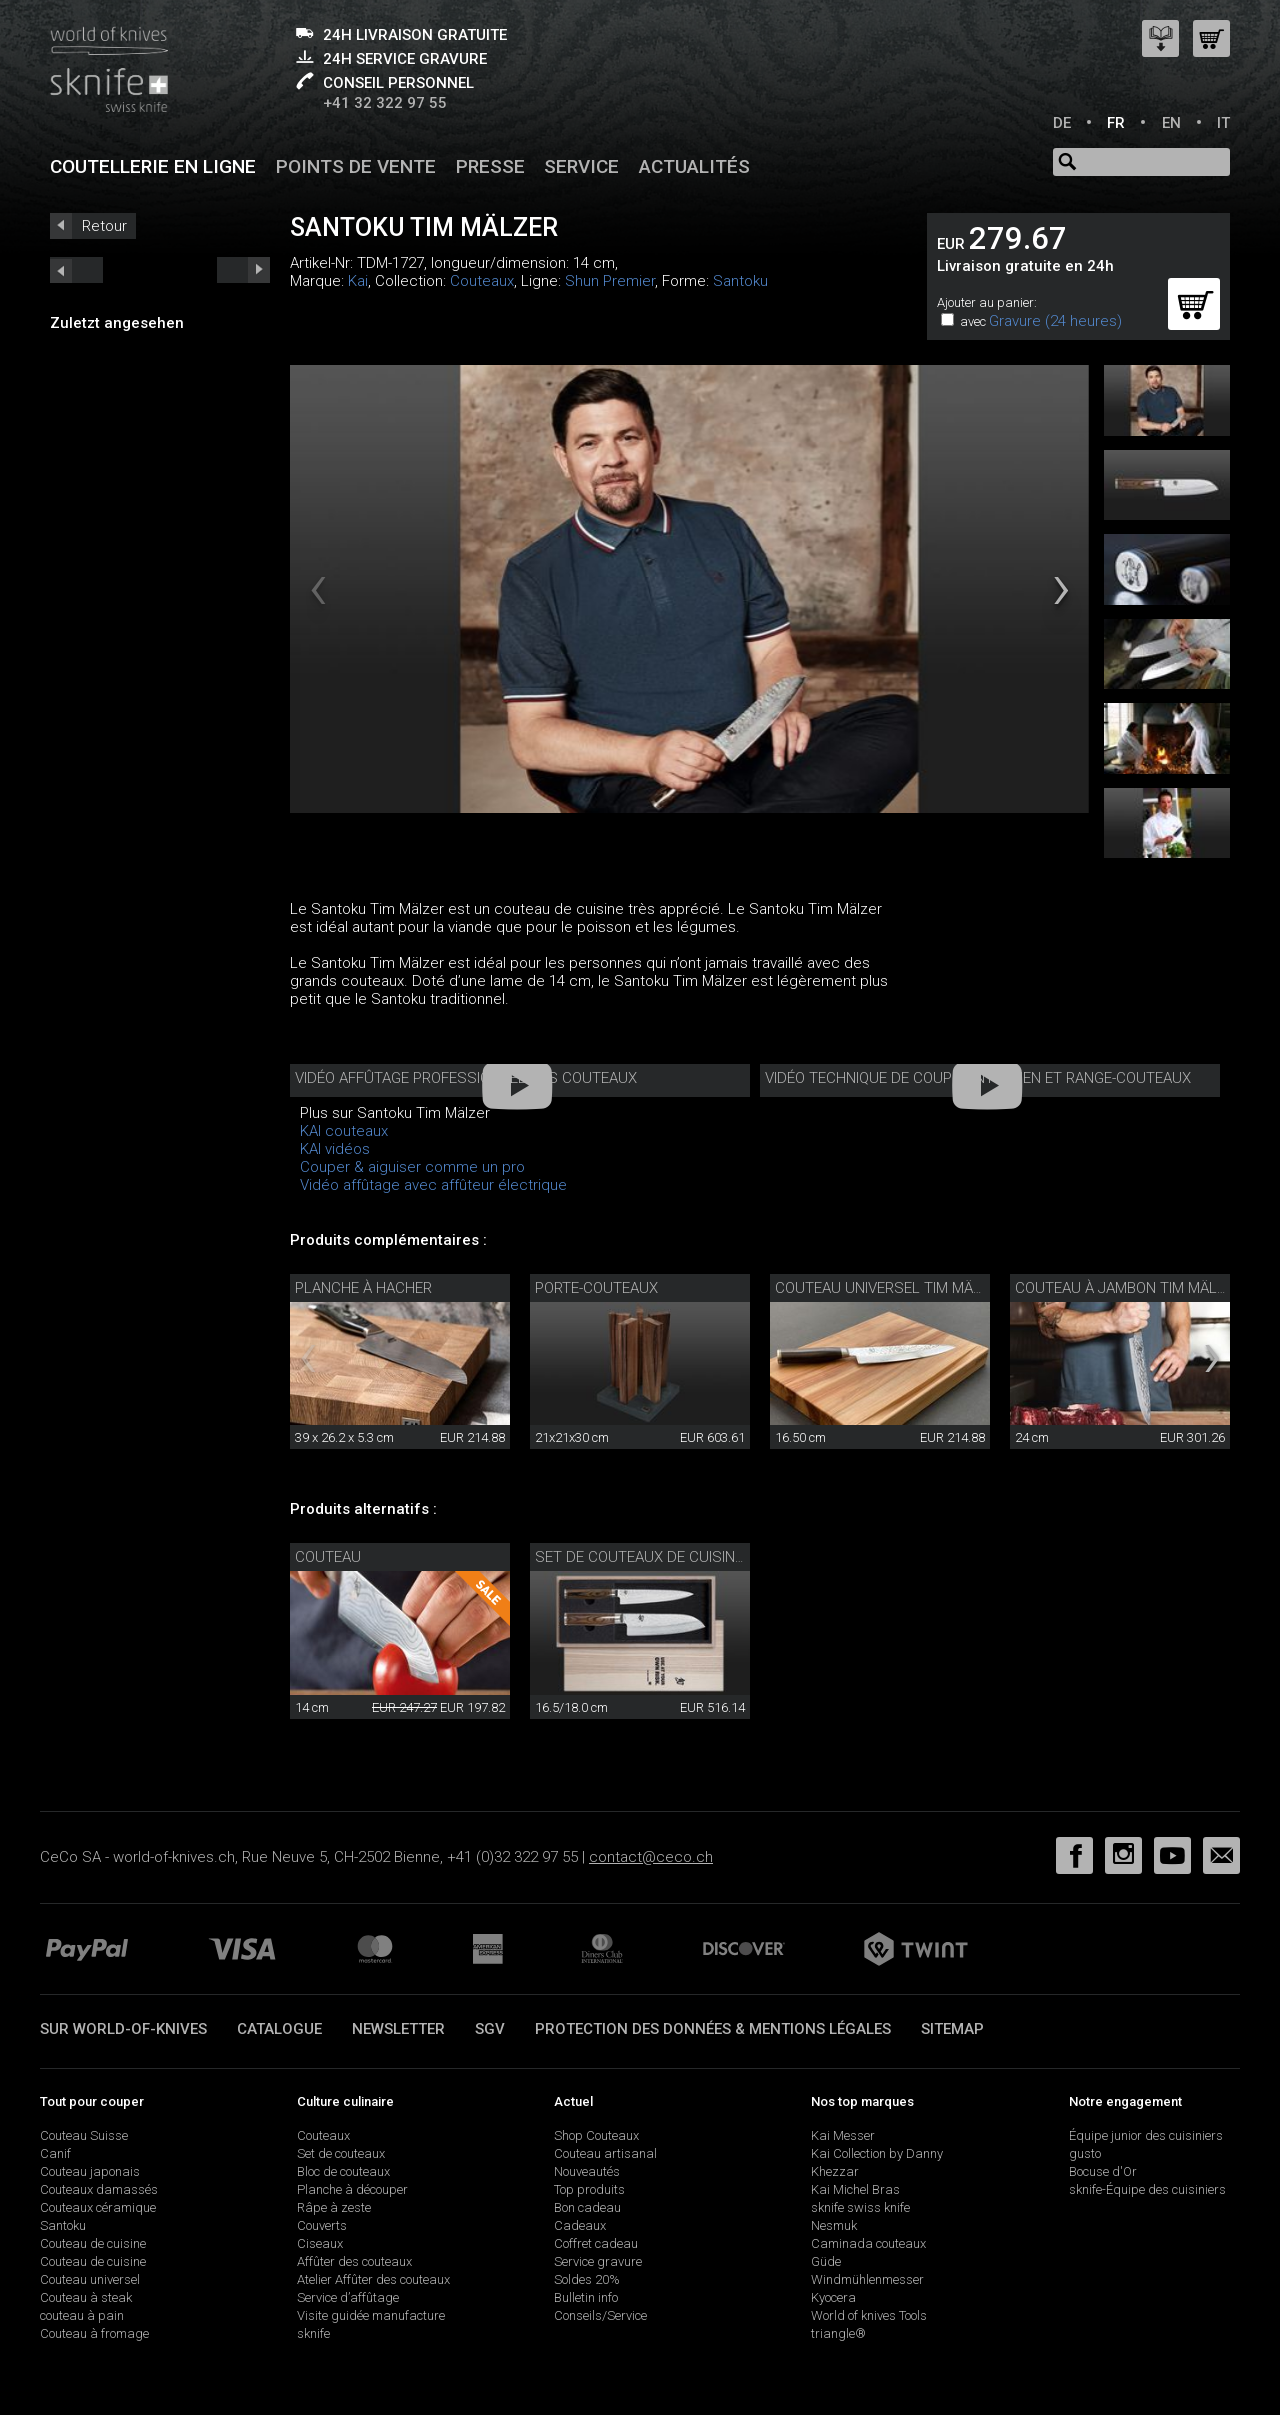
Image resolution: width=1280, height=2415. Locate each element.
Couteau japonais (90, 2171)
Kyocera (833, 2297)
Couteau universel (90, 2279)
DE (1062, 123)
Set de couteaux (341, 2153)
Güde (826, 2261)
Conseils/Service (600, 2315)
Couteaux (482, 281)
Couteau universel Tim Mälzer (891, 1288)
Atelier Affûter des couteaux (373, 2279)
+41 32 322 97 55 (385, 103)
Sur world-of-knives (123, 2029)
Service (581, 166)
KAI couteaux (344, 1131)
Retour (104, 226)
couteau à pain (82, 2315)
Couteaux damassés (99, 2189)
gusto (1085, 2153)
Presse (490, 166)
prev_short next (243, 270)
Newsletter (398, 2029)
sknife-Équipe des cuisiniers (1147, 2189)
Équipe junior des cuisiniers (1146, 2135)
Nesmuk (834, 2225)
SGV (490, 2029)
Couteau (328, 1557)
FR (1116, 123)
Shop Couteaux (596, 2135)
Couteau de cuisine (93, 2243)
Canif (55, 2153)
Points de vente (356, 166)
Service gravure (598, 2261)
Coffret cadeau (596, 2243)
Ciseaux (320, 2243)
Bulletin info (586, 2297)
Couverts (322, 2225)
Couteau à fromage (94, 2333)
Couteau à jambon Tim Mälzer (1129, 1288)
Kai (358, 281)
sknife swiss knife (860, 2207)
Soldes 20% (587, 2279)
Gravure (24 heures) (1055, 321)
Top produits (589, 2189)
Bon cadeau (587, 2207)
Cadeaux (580, 2225)
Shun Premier (610, 281)
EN (1171, 123)
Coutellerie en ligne (153, 166)
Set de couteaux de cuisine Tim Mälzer (682, 1557)
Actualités (694, 166)
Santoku (740, 281)
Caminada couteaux (868, 2243)
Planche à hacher (363, 1288)
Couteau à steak (86, 2297)
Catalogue (279, 2029)
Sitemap (952, 2029)
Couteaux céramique (98, 2207)
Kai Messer (843, 2135)
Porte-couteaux (596, 1288)
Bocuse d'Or (1103, 2171)
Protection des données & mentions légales (713, 2029)
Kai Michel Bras (855, 2189)
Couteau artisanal (605, 2153)
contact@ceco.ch (651, 1857)
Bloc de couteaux (343, 2171)
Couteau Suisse (84, 2135)
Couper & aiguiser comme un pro (412, 1167)
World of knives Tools (869, 2315)
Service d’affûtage (348, 2297)
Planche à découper (352, 2189)
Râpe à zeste (334, 2207)
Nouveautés (587, 2171)
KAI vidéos (335, 1149)
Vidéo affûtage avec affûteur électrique (433, 1185)
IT (1223, 123)
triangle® (838, 2333)
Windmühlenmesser (867, 2279)
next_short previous (76, 270)
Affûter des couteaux (354, 2261)
